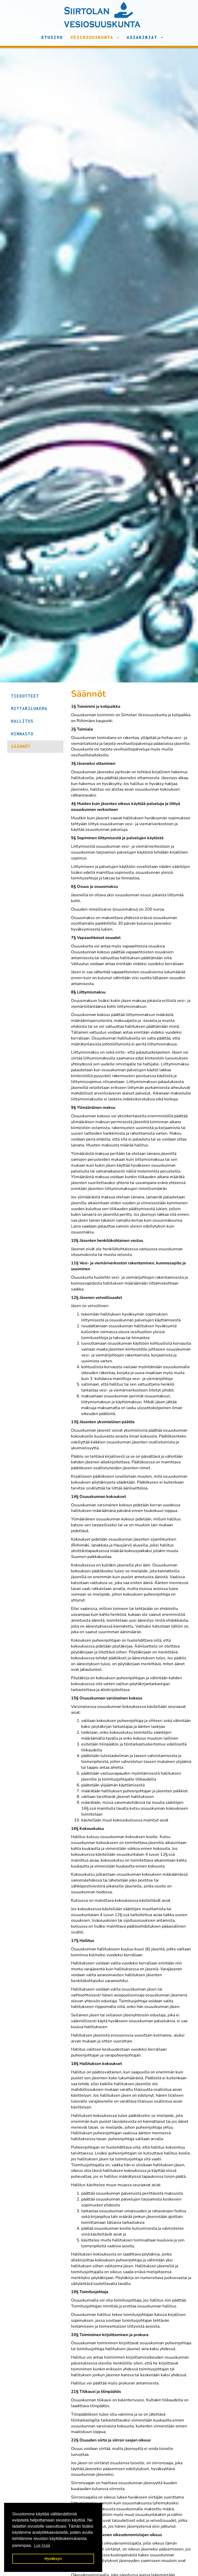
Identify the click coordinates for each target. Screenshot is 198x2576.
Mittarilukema (29, 708)
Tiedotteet (25, 696)
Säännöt (21, 746)
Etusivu (52, 37)
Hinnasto (22, 733)
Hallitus (22, 721)
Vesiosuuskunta (95, 37)
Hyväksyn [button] (53, 2559)
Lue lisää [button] (42, 2545)
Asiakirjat (145, 37)
